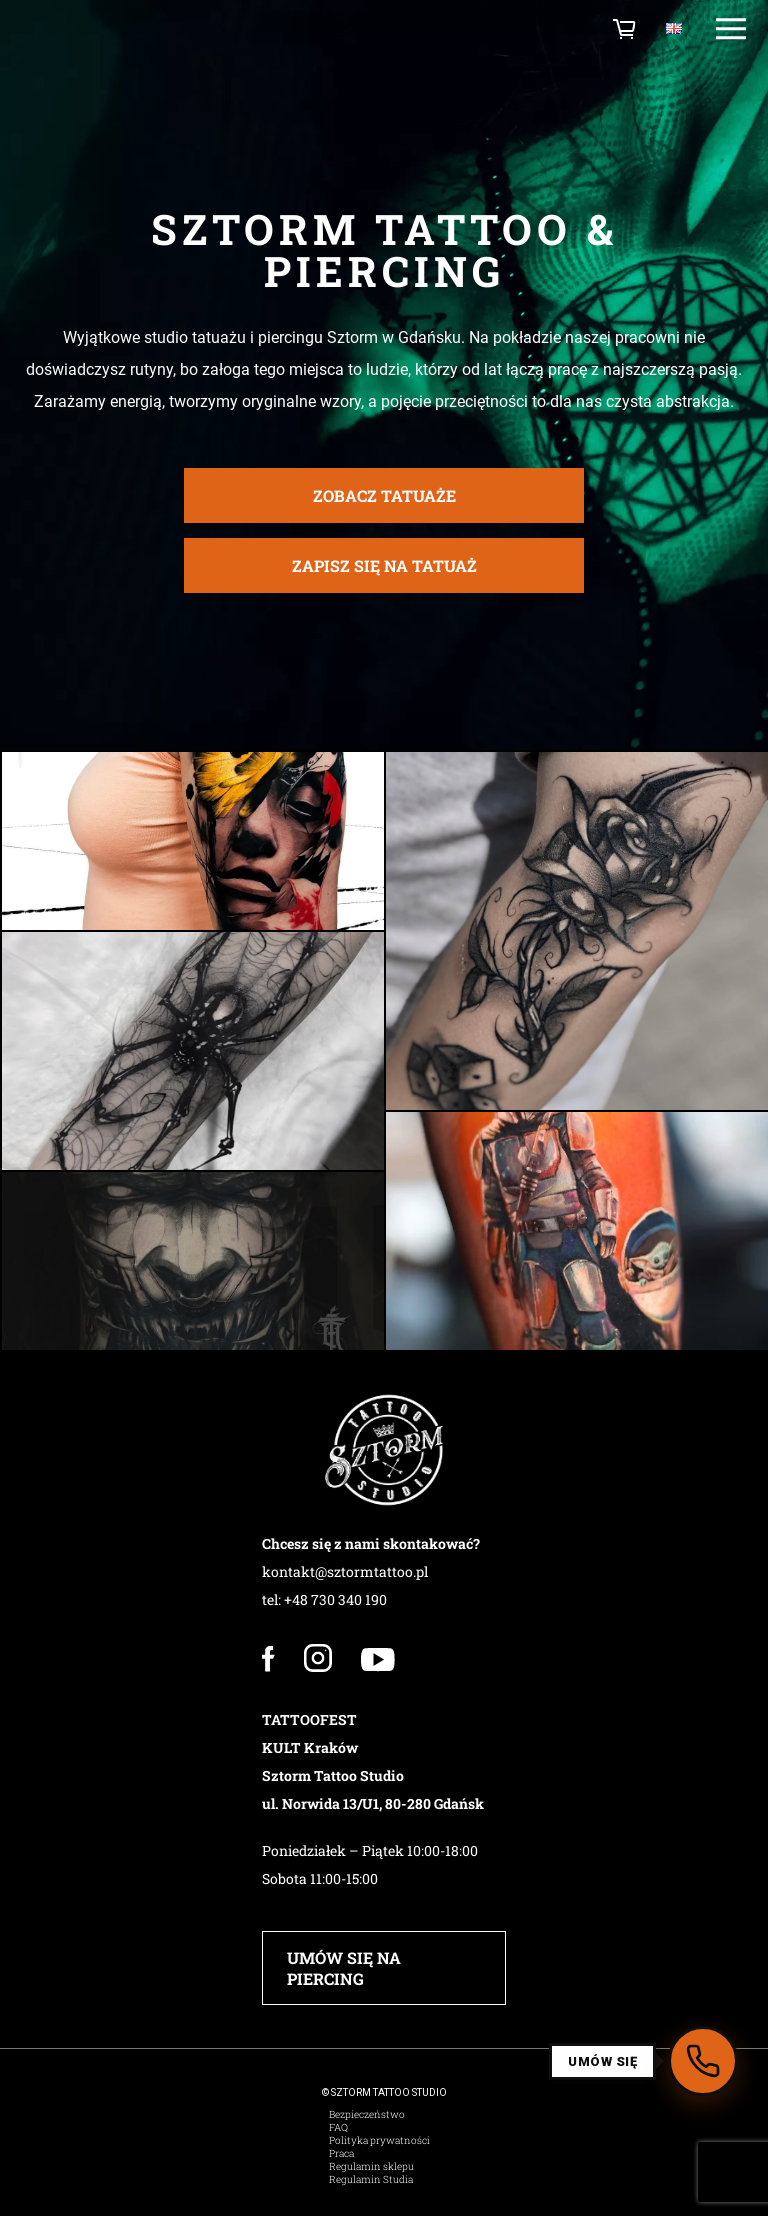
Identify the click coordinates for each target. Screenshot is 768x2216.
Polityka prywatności (379, 2140)
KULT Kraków (310, 1747)
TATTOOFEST (309, 1719)
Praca (341, 2153)
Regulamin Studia (371, 2179)
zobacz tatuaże (384, 502)
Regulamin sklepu (371, 2166)
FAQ (338, 2127)
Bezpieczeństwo (367, 2114)
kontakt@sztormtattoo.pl (345, 1571)
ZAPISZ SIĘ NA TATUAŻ (384, 572)
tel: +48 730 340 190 (324, 1599)
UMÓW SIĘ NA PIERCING (344, 1968)
